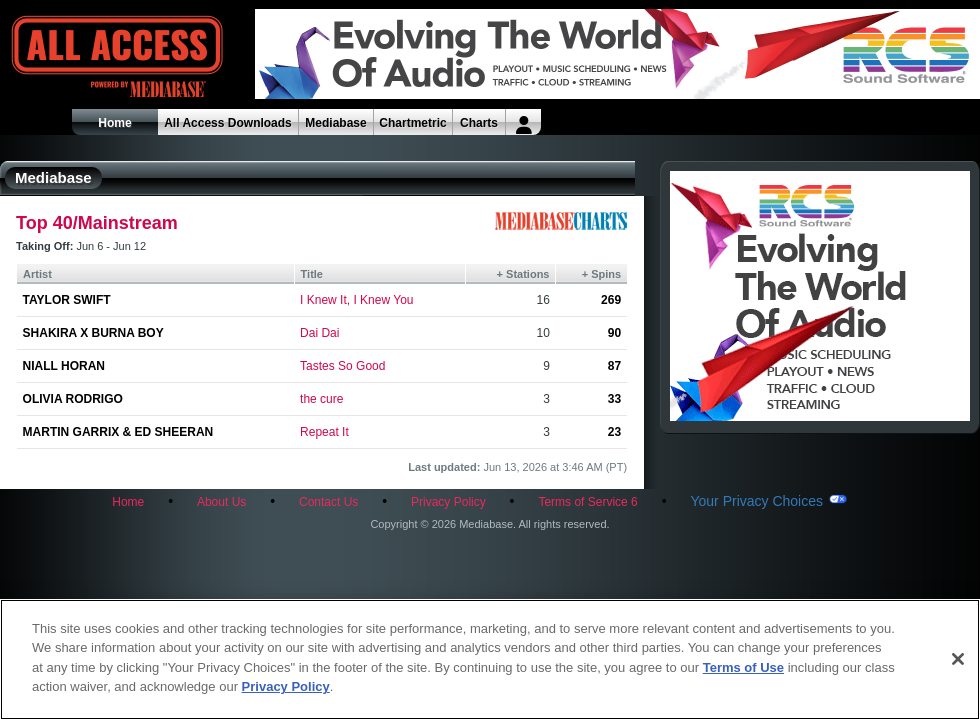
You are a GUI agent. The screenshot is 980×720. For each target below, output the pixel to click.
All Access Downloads (228, 123)
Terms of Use (743, 667)
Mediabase (335, 123)
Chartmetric (412, 123)
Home (114, 123)
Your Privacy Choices (756, 501)
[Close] (958, 659)
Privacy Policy (448, 502)
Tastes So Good (342, 366)
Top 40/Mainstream (97, 223)
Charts (479, 123)
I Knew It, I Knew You (356, 300)
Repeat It (324, 432)
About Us (221, 502)
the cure (321, 399)
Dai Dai (319, 333)
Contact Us (328, 502)
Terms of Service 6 (587, 502)
